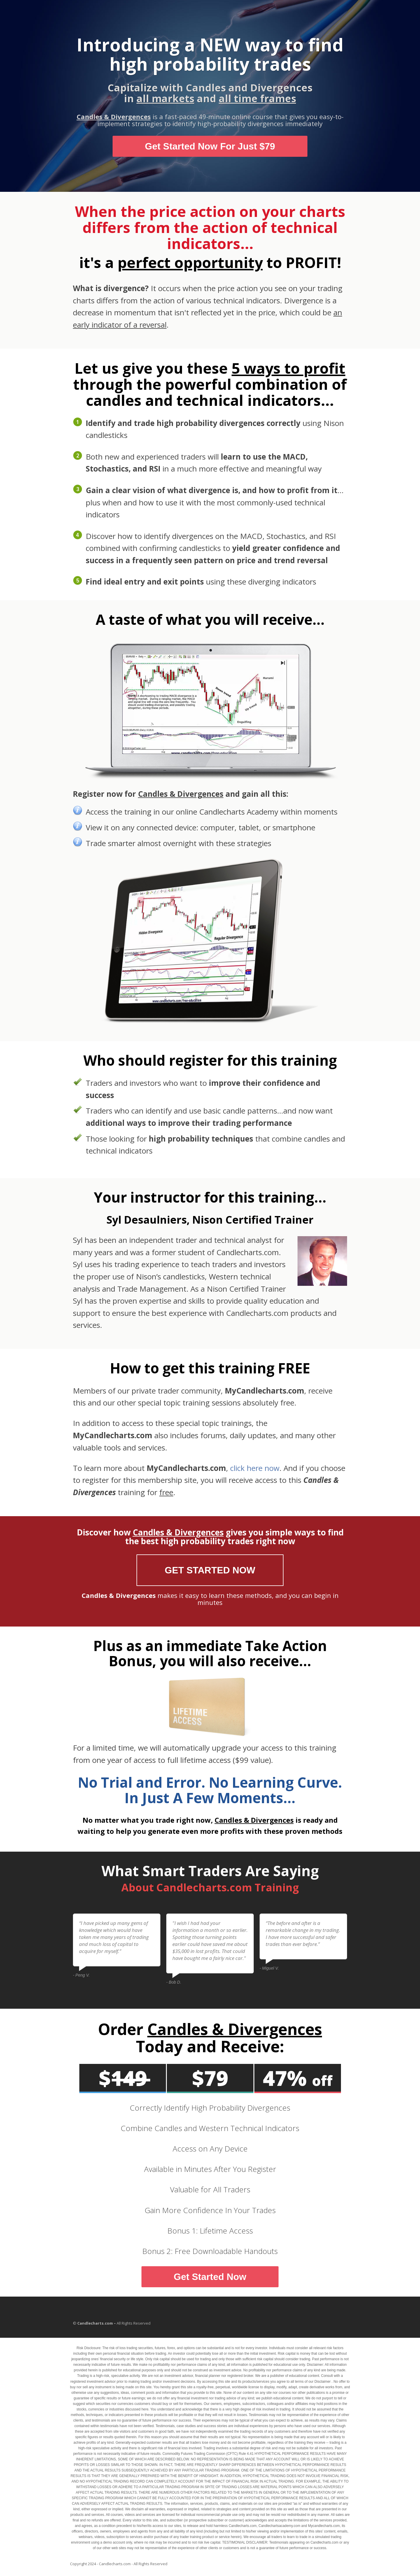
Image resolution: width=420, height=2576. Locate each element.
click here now (254, 1468)
